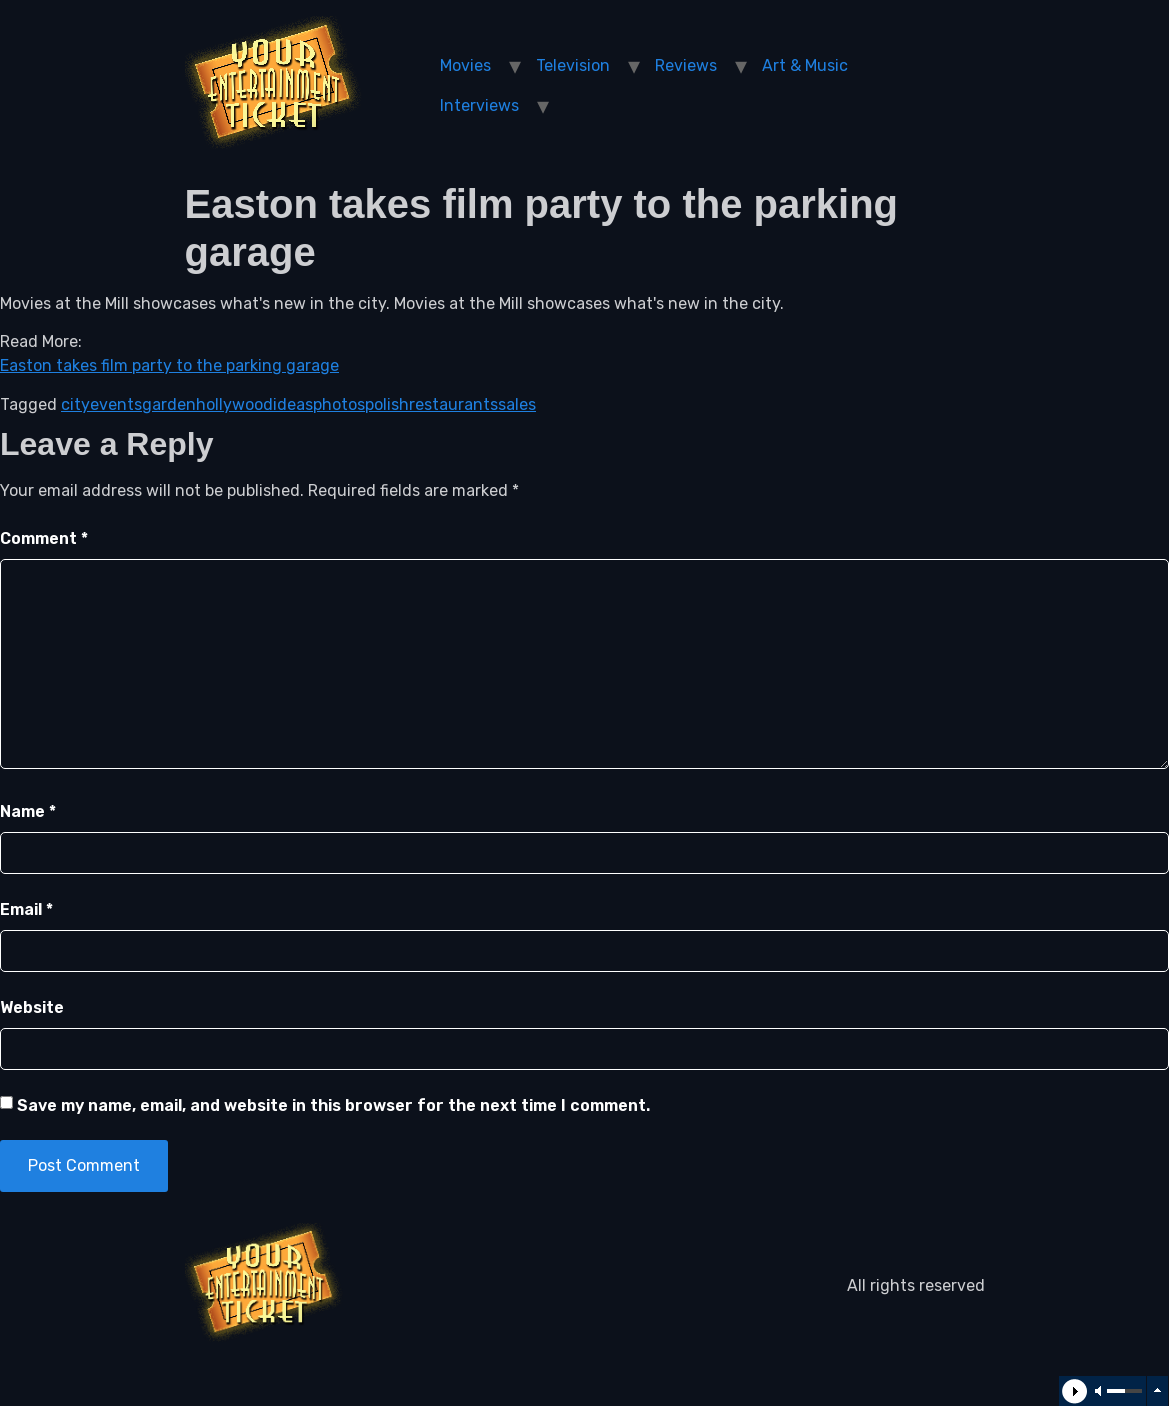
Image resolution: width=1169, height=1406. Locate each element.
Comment (44, 538)
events (116, 404)
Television (573, 65)
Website (32, 1007)
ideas (293, 404)
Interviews (479, 105)
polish (387, 404)
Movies (465, 65)
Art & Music (805, 65)
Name (28, 811)
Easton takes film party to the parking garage (169, 365)
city (75, 404)
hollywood (234, 404)
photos (339, 404)
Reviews (686, 65)
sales (517, 404)
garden (169, 404)
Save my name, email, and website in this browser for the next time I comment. (333, 1105)
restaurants (453, 404)
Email (26, 909)
